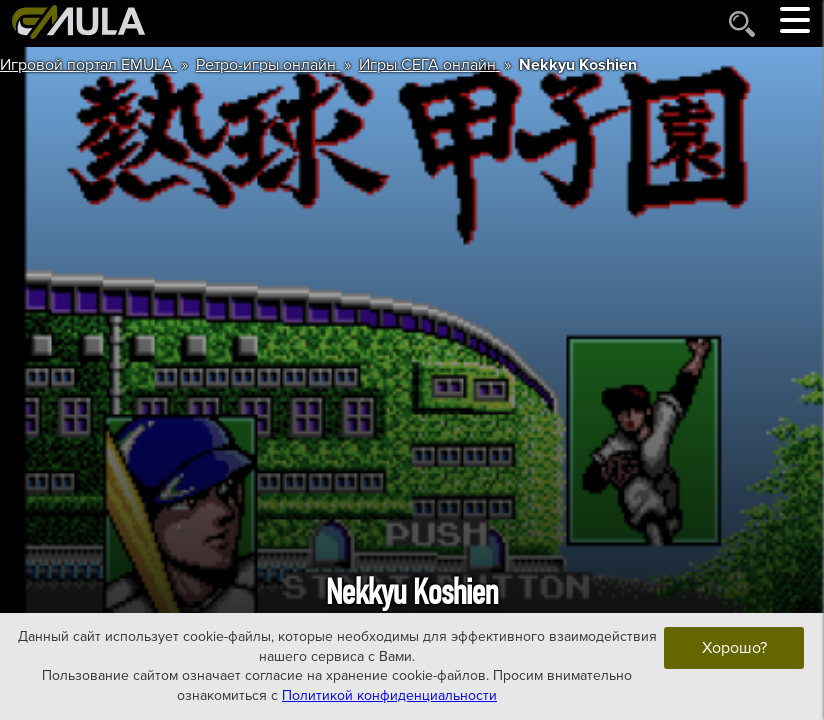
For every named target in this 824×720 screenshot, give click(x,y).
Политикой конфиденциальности (389, 695)
